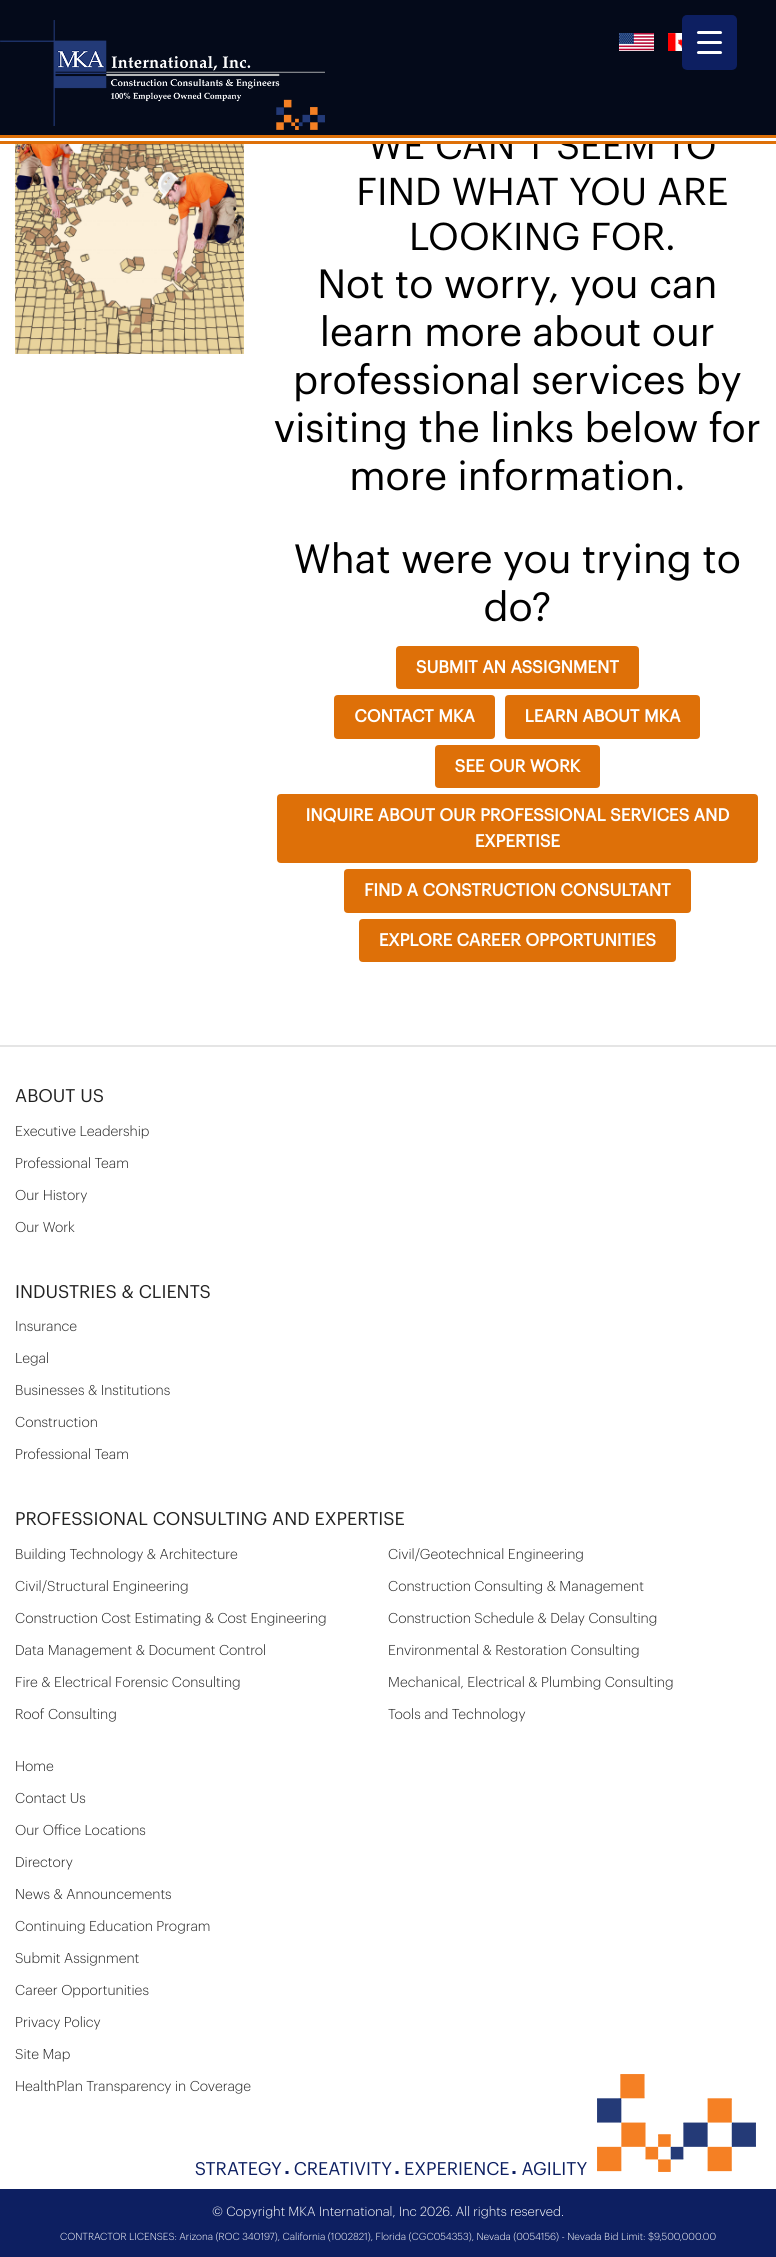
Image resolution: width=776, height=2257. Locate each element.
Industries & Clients (113, 1293)
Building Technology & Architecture (126, 1555)
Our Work (45, 1228)
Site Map (42, 2055)
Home (34, 1767)
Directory (44, 1863)
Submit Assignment (77, 1959)
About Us (59, 1097)
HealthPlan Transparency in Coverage (133, 2087)
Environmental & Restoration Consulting (514, 1651)
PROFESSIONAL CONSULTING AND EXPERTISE (210, 1520)
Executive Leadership (82, 1132)
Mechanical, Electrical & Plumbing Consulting (531, 1683)
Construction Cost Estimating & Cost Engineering (171, 1619)
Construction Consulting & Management (516, 1587)
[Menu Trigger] (709, 42)
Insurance (46, 1327)
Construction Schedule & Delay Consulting (522, 1619)
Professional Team (72, 1164)
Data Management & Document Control (140, 1651)
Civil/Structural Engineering (102, 1587)
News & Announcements (93, 1895)
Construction (56, 1423)
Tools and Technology (457, 1715)
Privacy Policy (58, 2023)
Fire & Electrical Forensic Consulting (128, 1683)
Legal (32, 1359)
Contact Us (50, 1799)
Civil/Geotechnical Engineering (486, 1555)
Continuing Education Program (113, 1927)
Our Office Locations (80, 1831)
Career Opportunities (82, 1991)
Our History (51, 1196)
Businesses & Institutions (92, 1391)
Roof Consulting (66, 1715)
